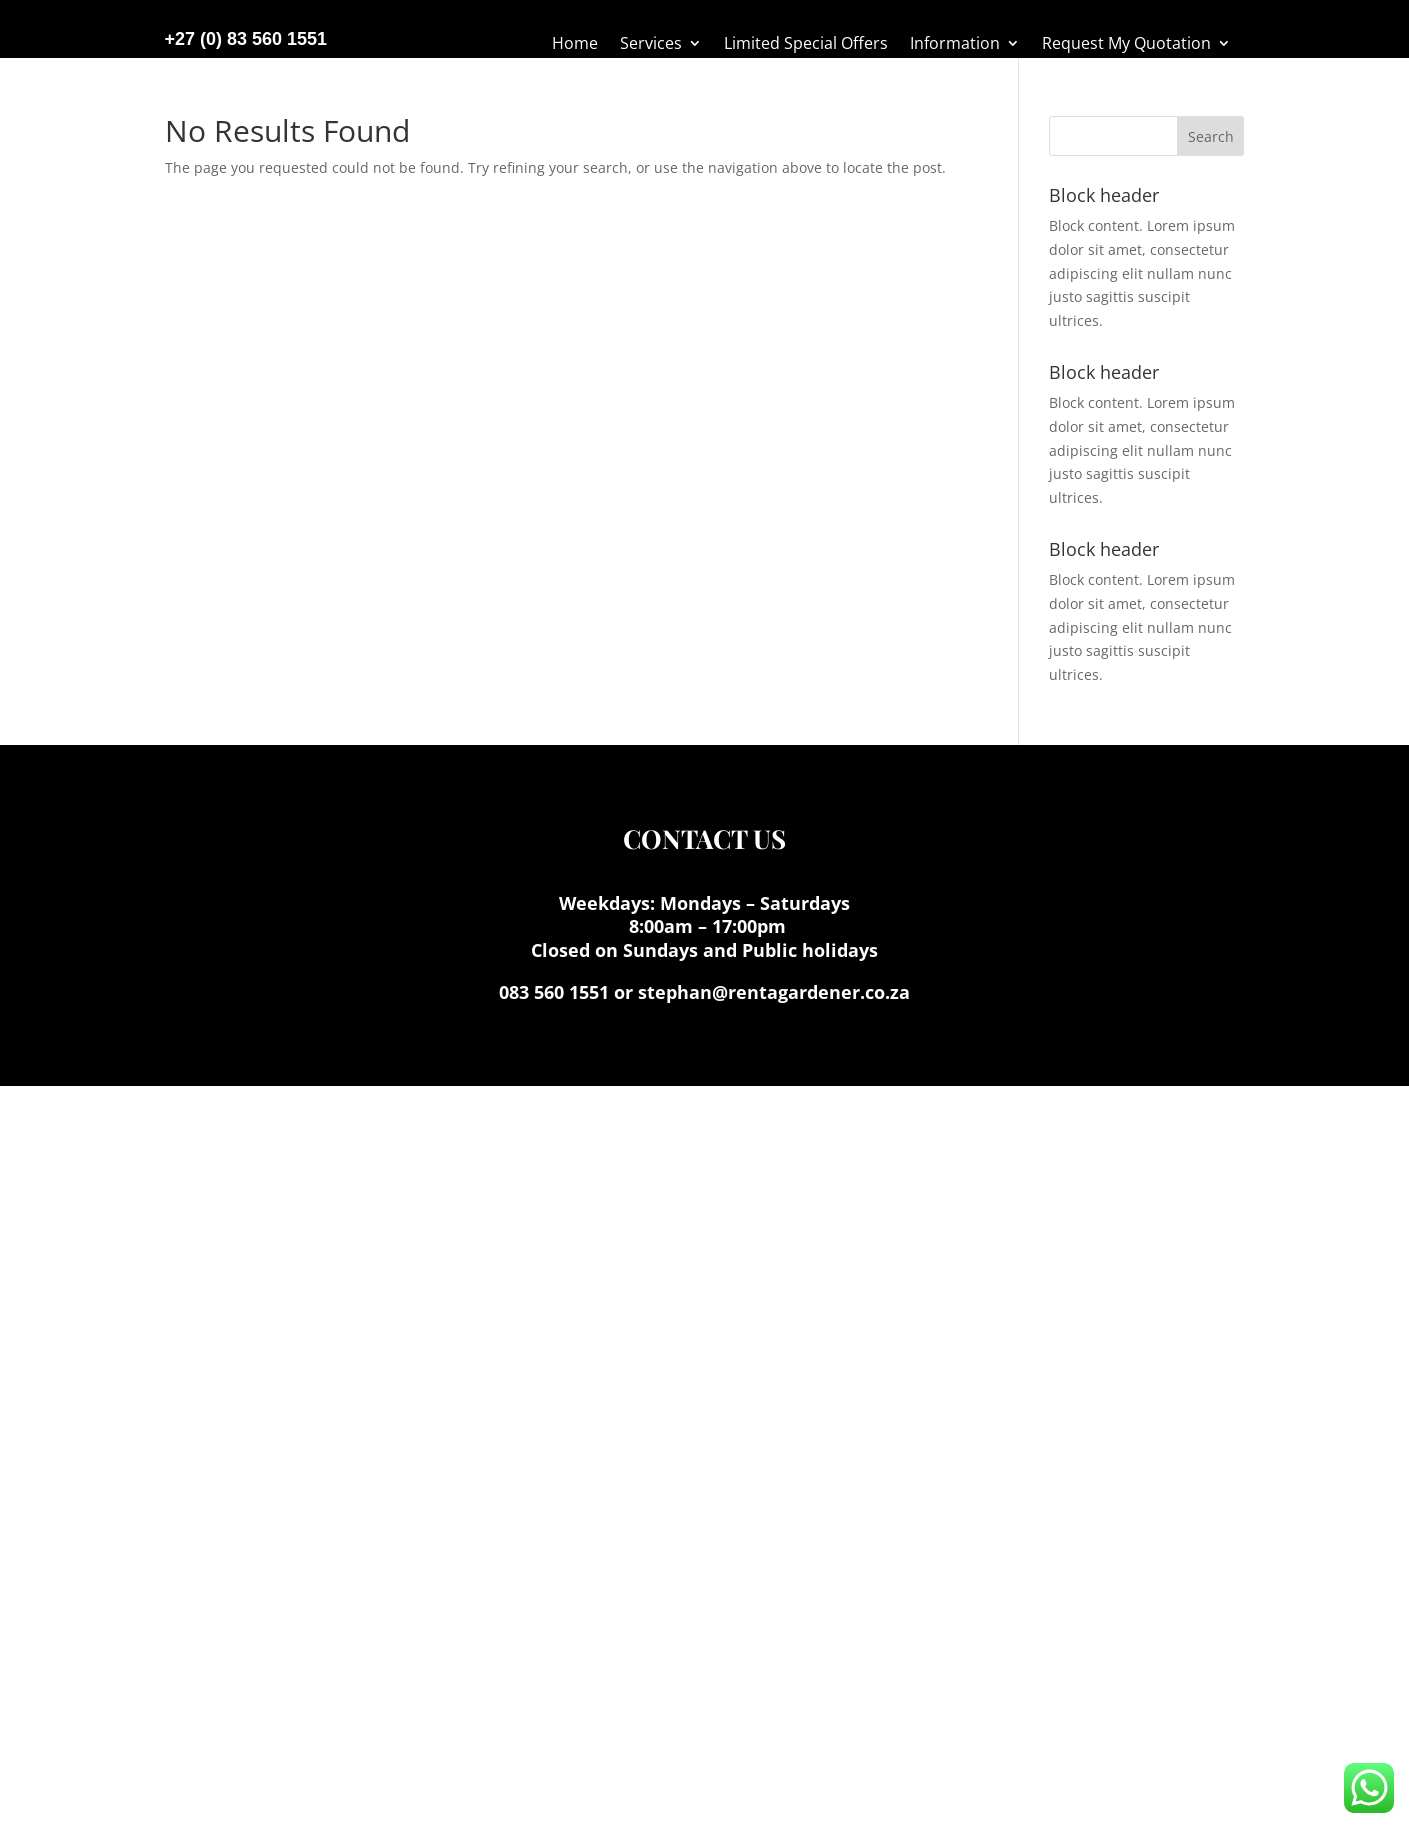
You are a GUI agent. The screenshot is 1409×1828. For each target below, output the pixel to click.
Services (651, 45)
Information (955, 45)
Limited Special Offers (806, 45)
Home (575, 45)
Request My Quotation (1126, 45)
